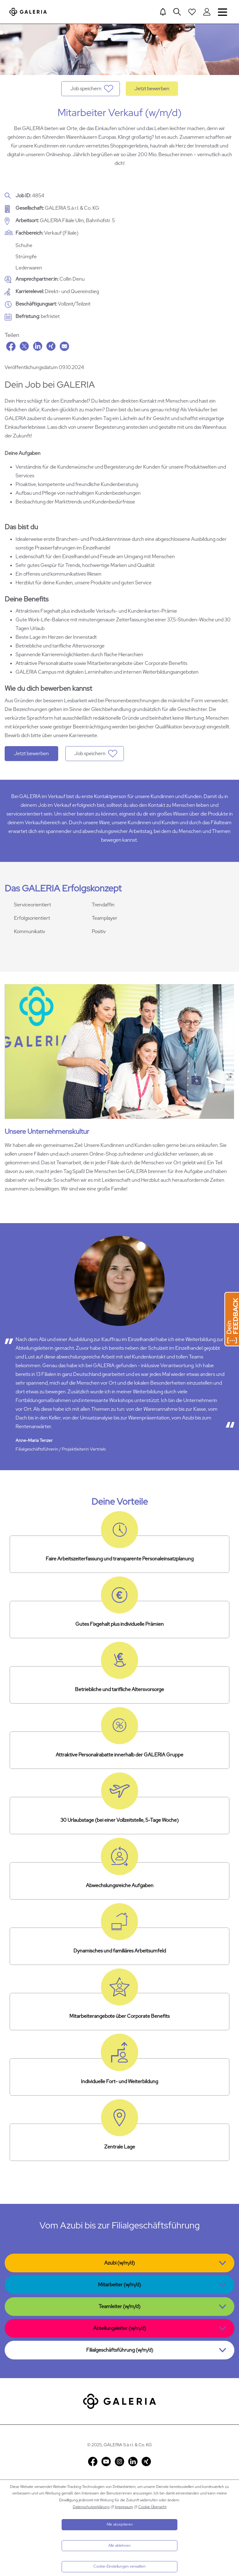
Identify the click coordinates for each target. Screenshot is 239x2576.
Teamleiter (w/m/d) (119, 2306)
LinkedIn (37, 346)
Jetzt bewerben (151, 88)
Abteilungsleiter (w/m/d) (119, 2328)
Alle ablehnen (119, 2545)
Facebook (11, 346)
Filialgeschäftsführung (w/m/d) (119, 2350)
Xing (51, 346)
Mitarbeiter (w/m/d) (119, 2284)
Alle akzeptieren (119, 2524)
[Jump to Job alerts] (163, 12)
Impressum (124, 2506)
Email (64, 346)
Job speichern (85, 88)
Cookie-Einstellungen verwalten (119, 2566)
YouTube (106, 2461)
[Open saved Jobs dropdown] (192, 12)
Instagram (119, 2461)
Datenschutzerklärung (91, 2506)
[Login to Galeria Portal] (206, 12)
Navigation (222, 11)
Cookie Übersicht (152, 2506)
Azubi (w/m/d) (119, 2263)
